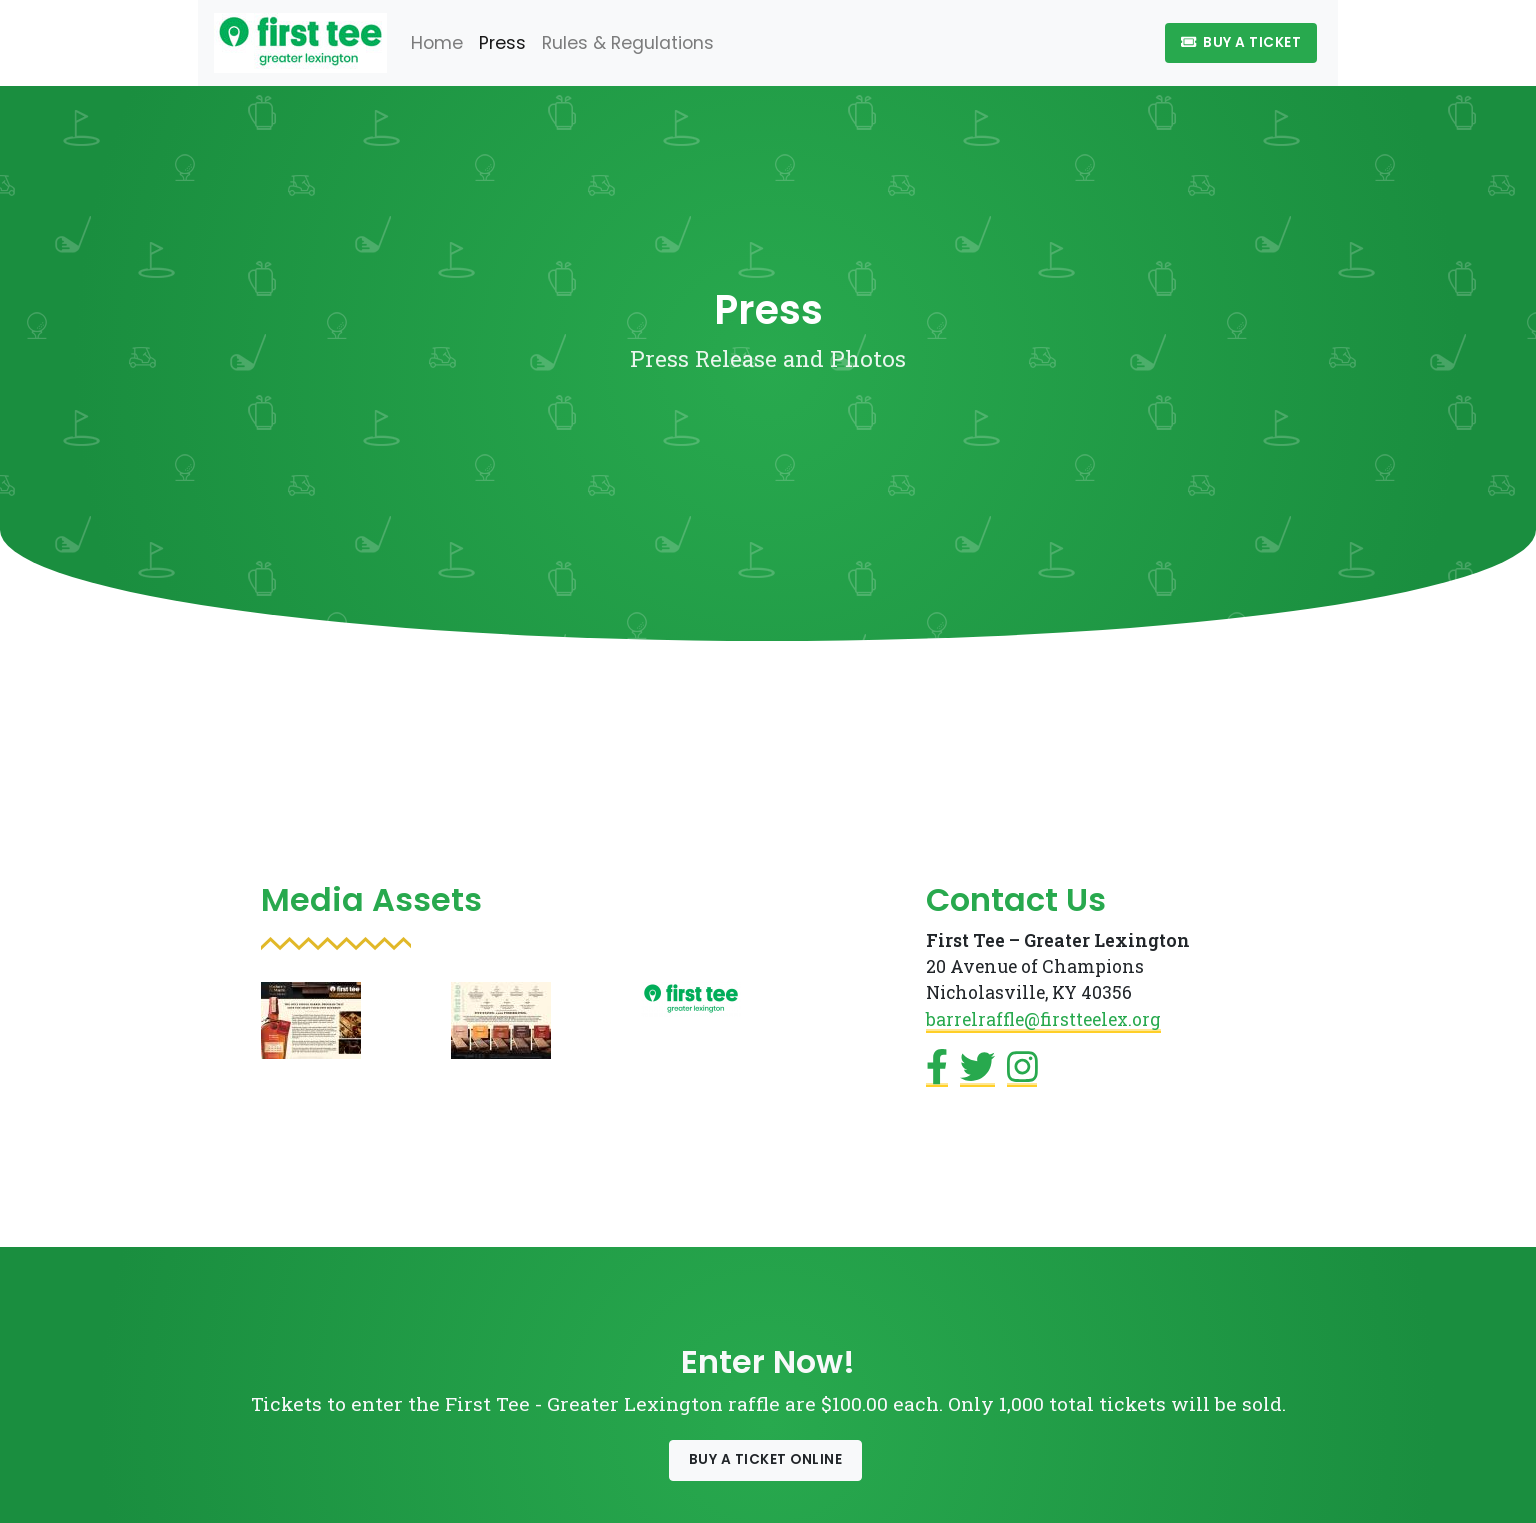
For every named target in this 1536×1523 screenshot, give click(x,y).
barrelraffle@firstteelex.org (1043, 1019)
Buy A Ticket (1241, 42)
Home (437, 43)
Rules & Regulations (628, 43)
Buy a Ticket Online (766, 1459)
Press (502, 43)
